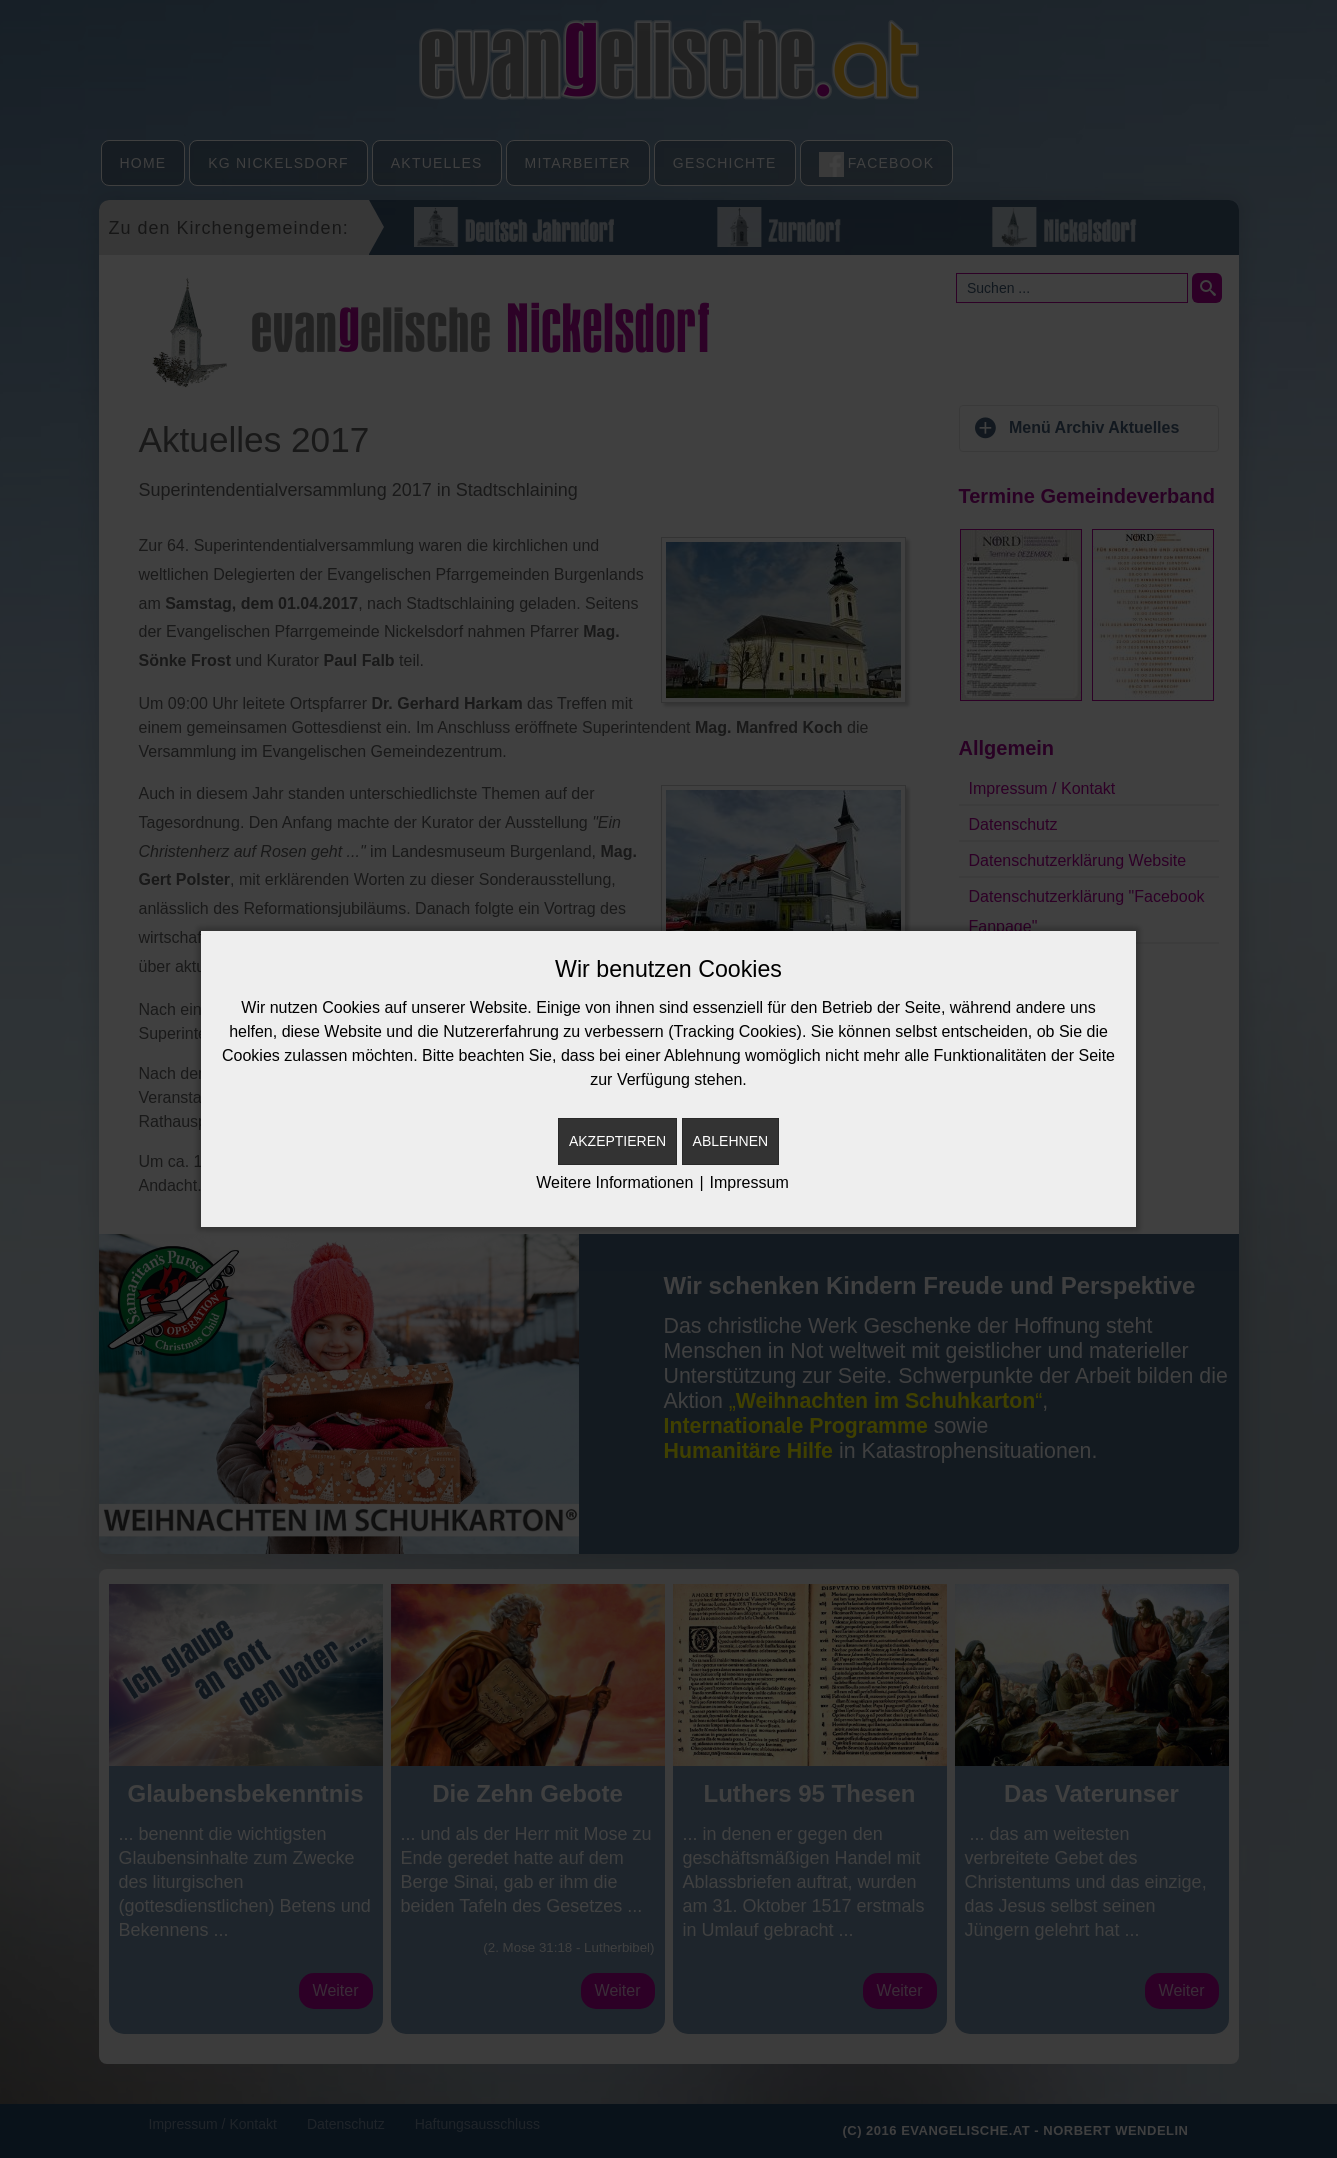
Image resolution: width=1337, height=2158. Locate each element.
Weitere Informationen (614, 1182)
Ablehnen (730, 1141)
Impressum (749, 1182)
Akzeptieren (617, 1141)
